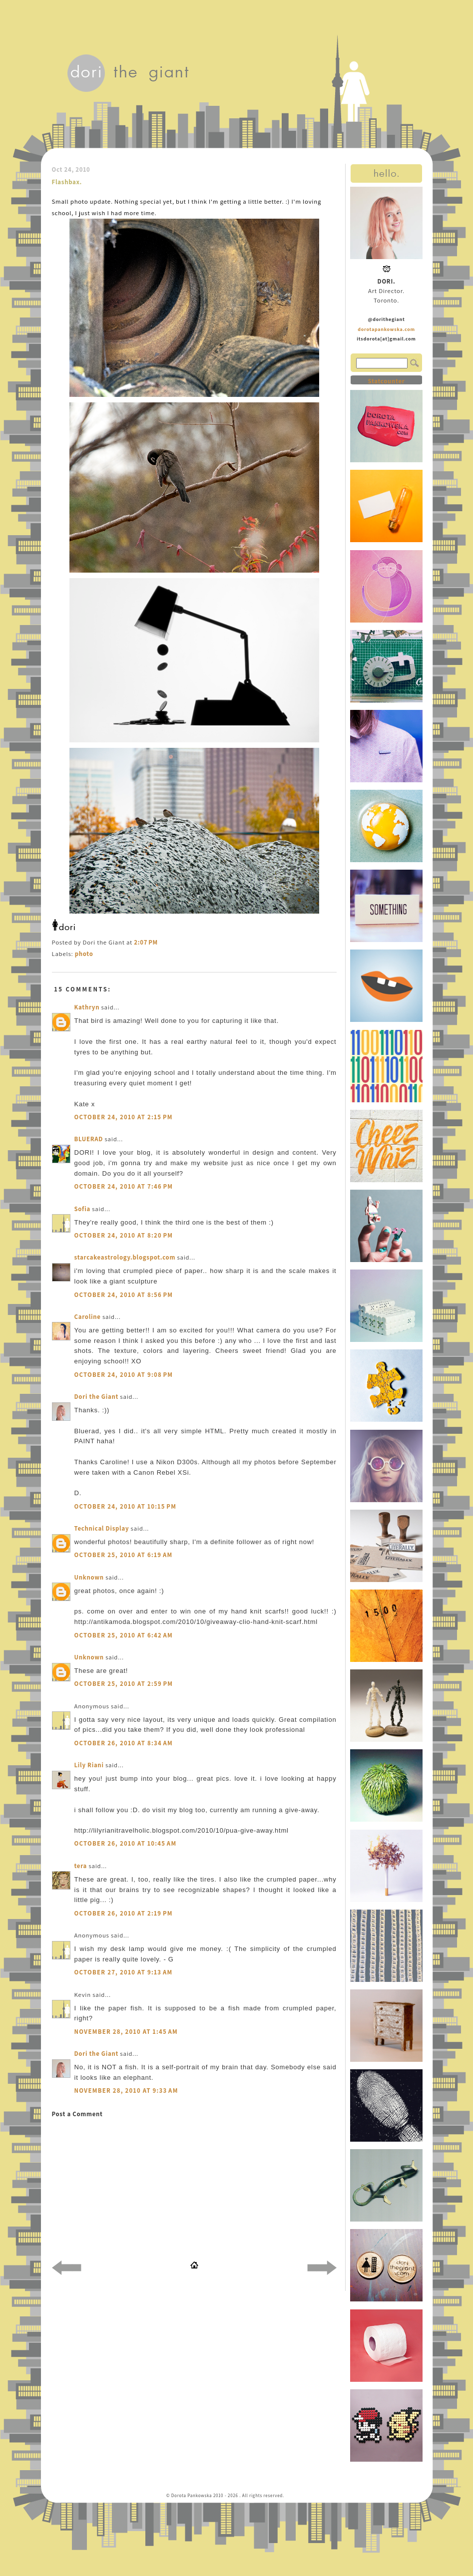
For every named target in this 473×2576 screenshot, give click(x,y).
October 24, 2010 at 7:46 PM (123, 1186)
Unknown (89, 1577)
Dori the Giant (96, 1396)
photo (84, 954)
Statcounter (386, 381)
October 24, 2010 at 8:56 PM (123, 1294)
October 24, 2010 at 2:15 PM (123, 1117)
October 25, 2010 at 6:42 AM (123, 1635)
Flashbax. (67, 182)
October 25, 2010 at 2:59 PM (123, 1683)
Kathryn (87, 1007)
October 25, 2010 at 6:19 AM (123, 1555)
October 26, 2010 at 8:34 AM (123, 1743)
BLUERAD (88, 1139)
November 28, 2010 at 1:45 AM (126, 2031)
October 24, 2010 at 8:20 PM (123, 1235)
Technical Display (101, 1528)
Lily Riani (89, 1765)
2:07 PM (146, 942)
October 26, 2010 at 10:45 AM (125, 1843)
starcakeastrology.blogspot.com (125, 1257)
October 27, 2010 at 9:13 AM (123, 1972)
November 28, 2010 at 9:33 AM (126, 2090)
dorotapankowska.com (386, 329)
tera (80, 1866)
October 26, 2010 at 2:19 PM (123, 1913)
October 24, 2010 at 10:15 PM (125, 1506)
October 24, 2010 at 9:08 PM (123, 1374)
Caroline (87, 1316)
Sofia (82, 1209)
